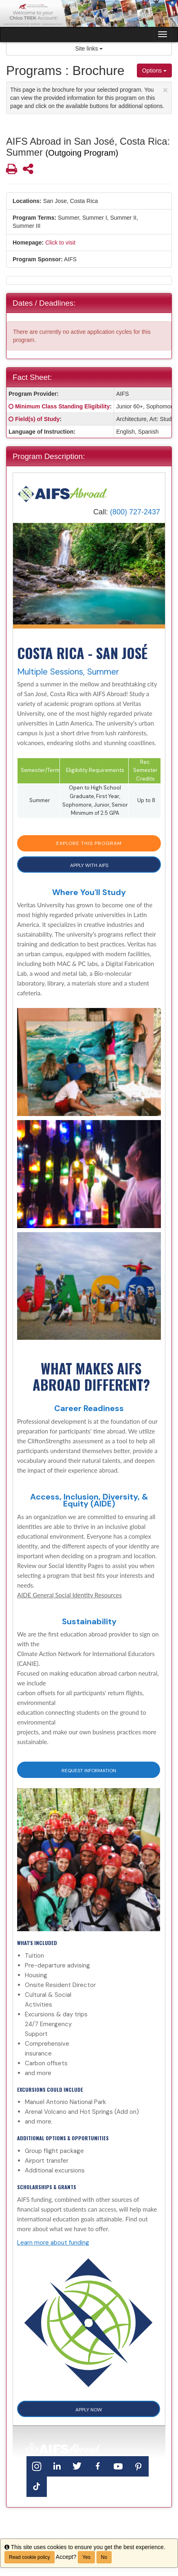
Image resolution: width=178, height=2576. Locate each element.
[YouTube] (118, 2466)
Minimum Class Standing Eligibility (62, 406)
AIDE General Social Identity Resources (69, 1595)
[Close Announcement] (165, 90)
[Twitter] (77, 2466)
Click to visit (60, 242)
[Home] (63, 493)
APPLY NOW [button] (88, 2409)
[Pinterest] (138, 2466)
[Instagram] (36, 2466)
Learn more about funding (53, 2243)
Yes (86, 2557)
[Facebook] (98, 2466)
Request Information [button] (89, 1770)
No (104, 2557)
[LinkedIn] (57, 2466)
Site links (89, 48)
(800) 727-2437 (135, 512)
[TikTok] (36, 2486)
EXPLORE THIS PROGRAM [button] (89, 843)
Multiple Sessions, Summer (68, 671)
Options (154, 70)
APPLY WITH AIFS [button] (89, 865)
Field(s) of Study (37, 419)
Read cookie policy (29, 2557)
